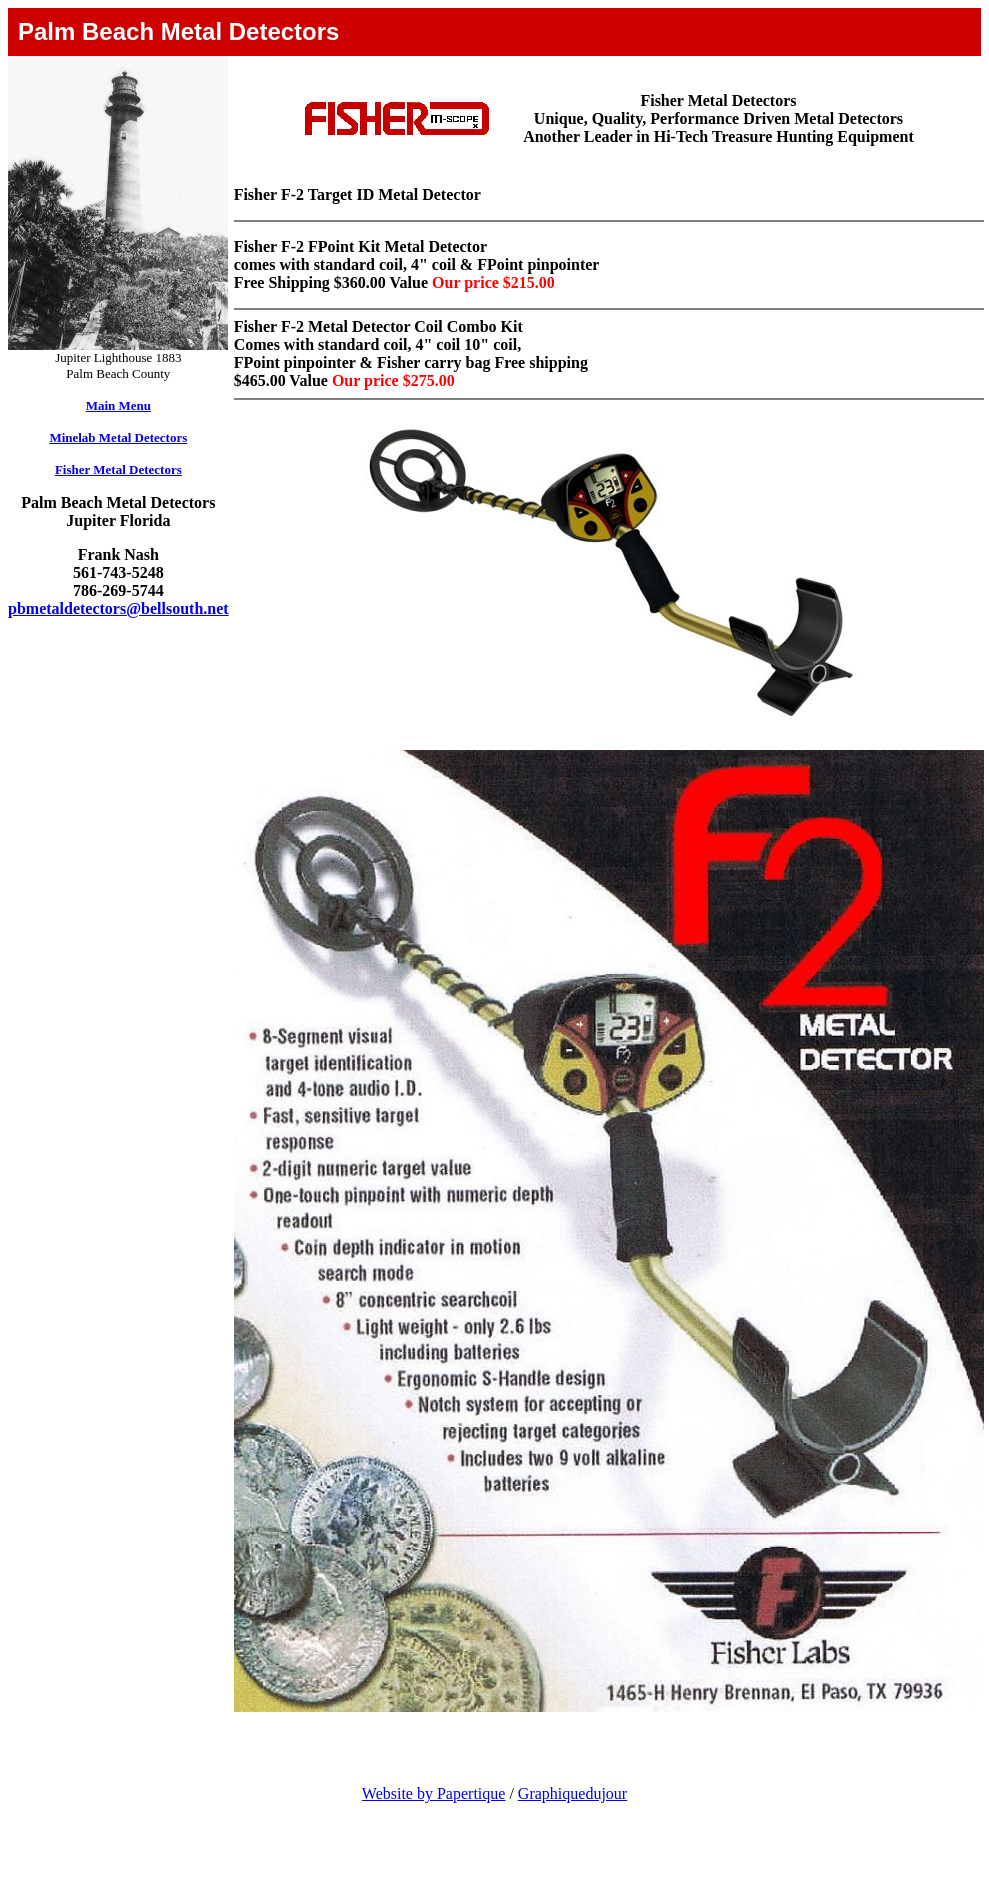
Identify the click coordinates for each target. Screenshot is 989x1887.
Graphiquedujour (572, 1793)
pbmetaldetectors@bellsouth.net (118, 608)
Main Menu (118, 405)
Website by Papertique (434, 1793)
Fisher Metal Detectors (118, 469)
